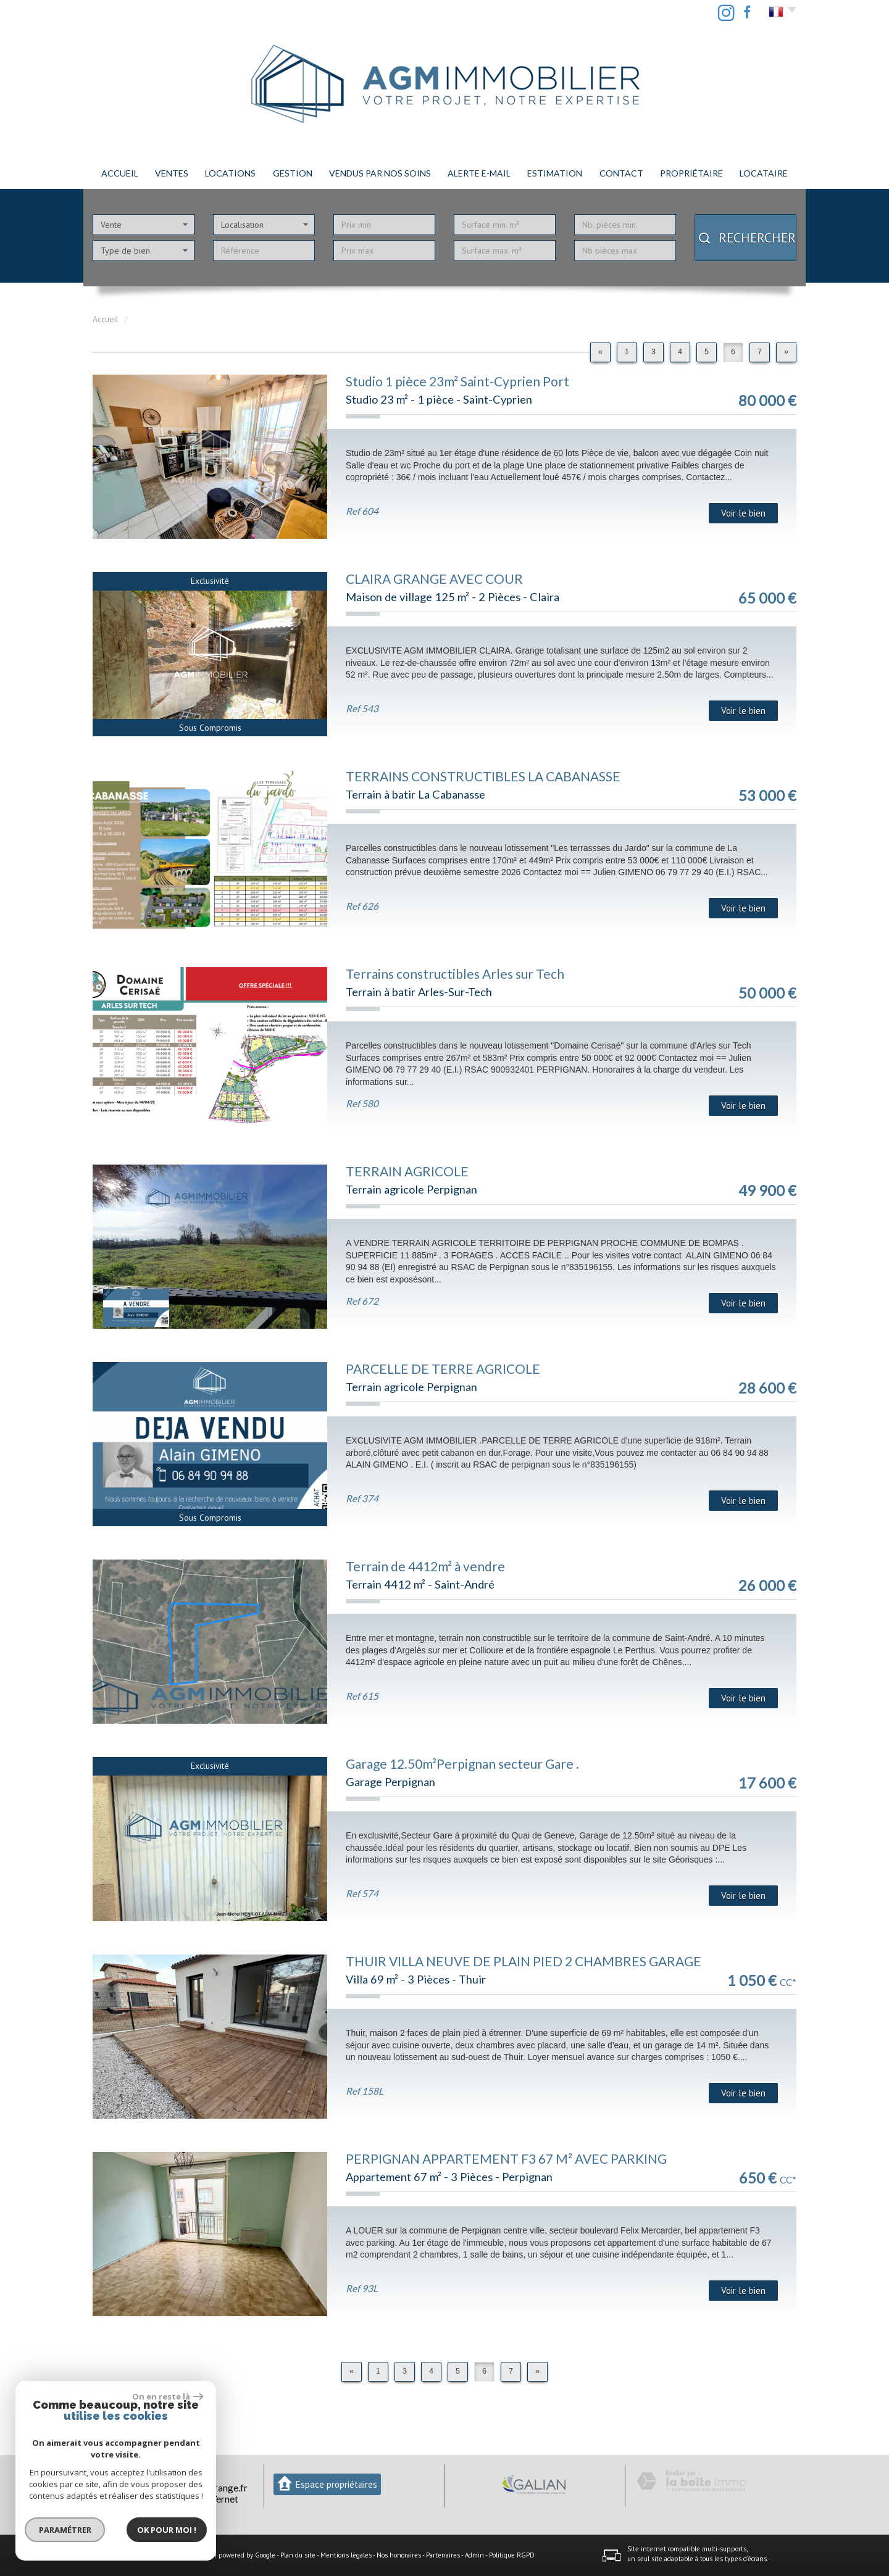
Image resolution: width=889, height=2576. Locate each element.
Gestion (292, 173)
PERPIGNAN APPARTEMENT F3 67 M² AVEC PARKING (506, 2158)
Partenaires (443, 2555)
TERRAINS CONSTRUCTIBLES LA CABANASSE (483, 776)
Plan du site (297, 2555)
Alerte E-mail (479, 173)
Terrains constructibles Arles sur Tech (455, 973)
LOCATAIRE (764, 173)
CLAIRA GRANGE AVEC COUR (434, 578)
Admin (474, 2555)
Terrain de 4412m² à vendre (425, 1566)
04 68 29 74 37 (143, 2476)
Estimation (554, 173)
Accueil (119, 173)
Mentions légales (346, 2555)
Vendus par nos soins (380, 173)
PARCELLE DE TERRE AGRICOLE (443, 1368)
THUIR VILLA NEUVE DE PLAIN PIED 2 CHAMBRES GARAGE (523, 1961)
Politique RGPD (512, 2555)
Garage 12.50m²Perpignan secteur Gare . (462, 1763)
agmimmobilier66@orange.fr (187, 2487)
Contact (621, 173)
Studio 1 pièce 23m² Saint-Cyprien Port (457, 381)
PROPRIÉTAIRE (691, 173)
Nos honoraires (399, 2555)
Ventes (171, 173)
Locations (230, 173)
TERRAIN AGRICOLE (407, 1171)
